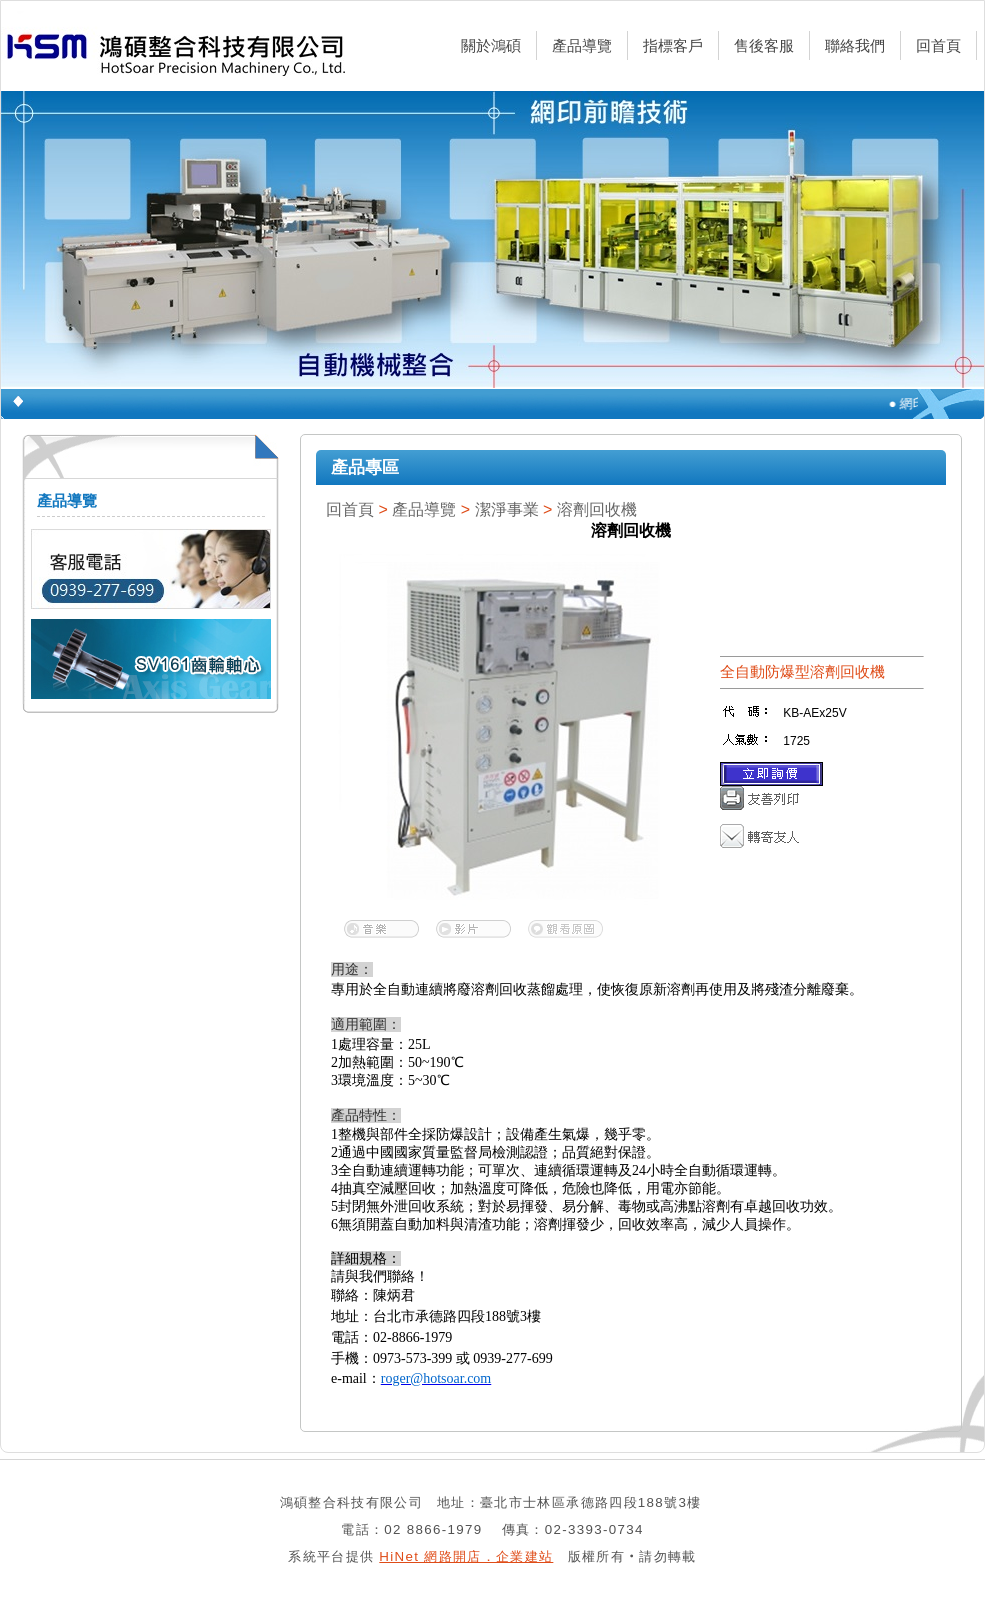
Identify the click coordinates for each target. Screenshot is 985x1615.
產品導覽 (582, 45)
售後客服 (764, 45)
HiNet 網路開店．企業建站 (466, 1556)
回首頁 (938, 45)
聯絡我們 (855, 45)
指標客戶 (673, 45)
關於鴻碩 (491, 45)
